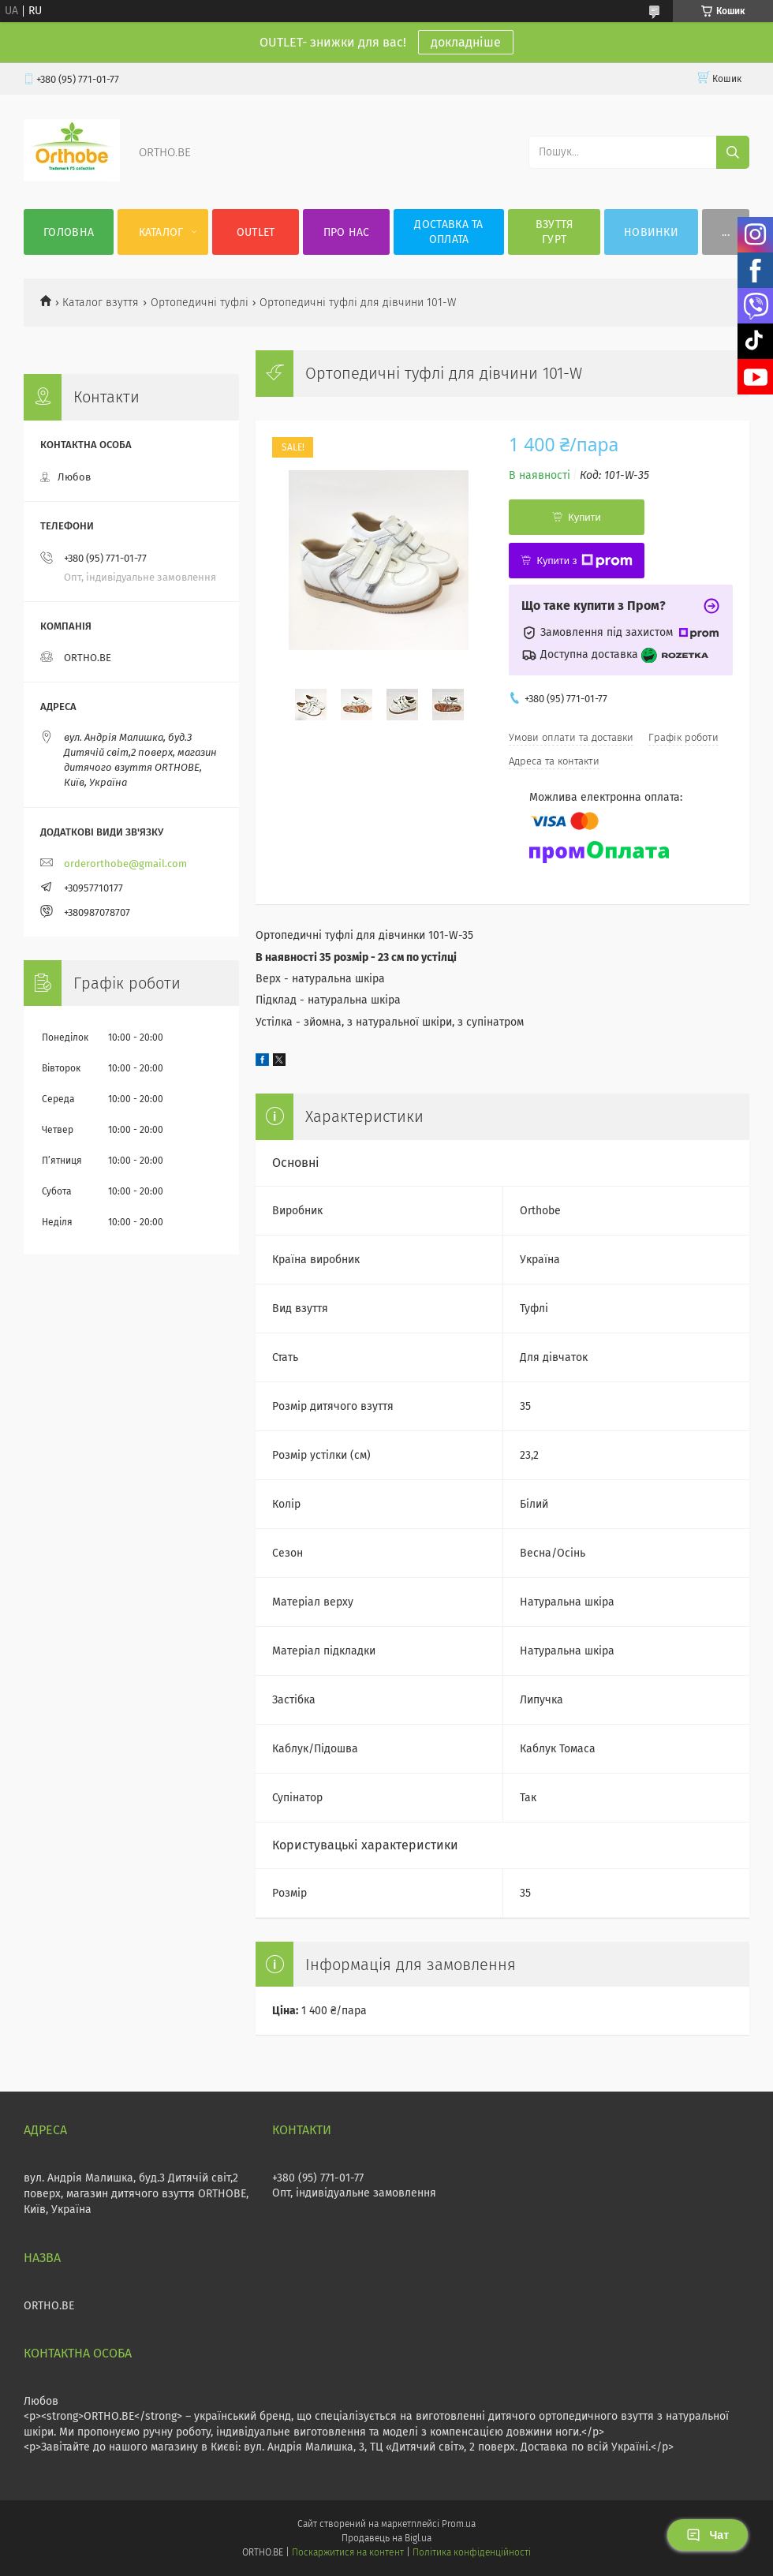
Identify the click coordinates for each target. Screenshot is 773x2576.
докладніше (466, 42)
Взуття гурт (554, 232)
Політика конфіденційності (472, 2552)
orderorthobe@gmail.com (125, 863)
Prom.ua (459, 2523)
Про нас (346, 232)
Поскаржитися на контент (347, 2552)
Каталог (161, 232)
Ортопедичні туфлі (199, 302)
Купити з (584, 561)
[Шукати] (732, 152)
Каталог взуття (100, 302)
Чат (707, 2535)
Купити (584, 517)
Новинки (651, 232)
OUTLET (256, 232)
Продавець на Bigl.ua (386, 2538)
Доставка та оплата (448, 232)
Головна (68, 232)
